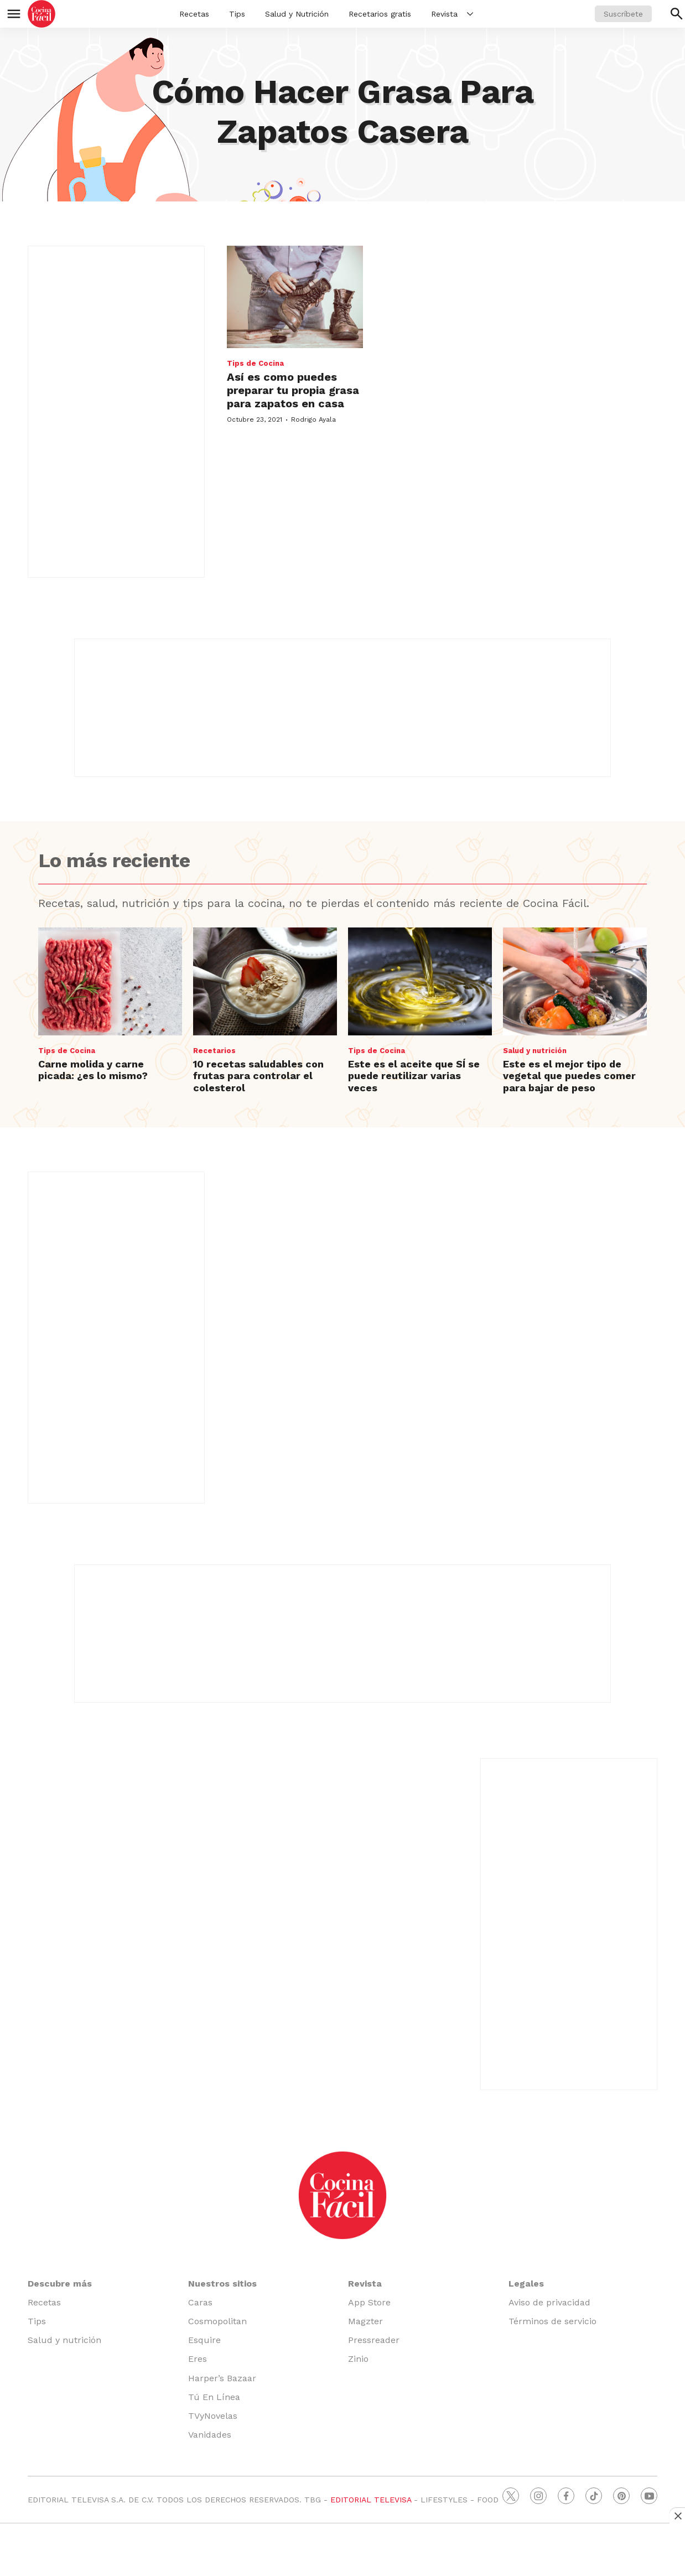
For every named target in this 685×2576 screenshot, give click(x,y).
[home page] (41, 14)
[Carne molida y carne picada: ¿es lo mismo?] (110, 981)
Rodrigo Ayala (313, 419)
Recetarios (214, 1050)
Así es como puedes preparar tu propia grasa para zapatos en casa (293, 390)
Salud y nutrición (535, 1050)
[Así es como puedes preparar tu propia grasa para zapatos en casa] (295, 297)
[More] (470, 14)
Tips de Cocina (255, 363)
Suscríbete (623, 13)
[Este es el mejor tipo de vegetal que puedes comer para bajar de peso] (575, 981)
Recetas (194, 13)
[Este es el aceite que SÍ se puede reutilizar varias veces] (420, 981)
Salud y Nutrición (297, 13)
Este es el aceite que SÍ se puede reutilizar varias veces (414, 1075)
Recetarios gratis (380, 13)
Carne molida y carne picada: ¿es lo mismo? (93, 1070)
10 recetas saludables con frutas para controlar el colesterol (258, 1075)
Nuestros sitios (222, 2283)
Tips (237, 13)
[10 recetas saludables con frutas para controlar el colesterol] (265, 981)
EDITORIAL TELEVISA (370, 2499)
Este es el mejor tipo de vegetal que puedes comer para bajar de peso (569, 1075)
